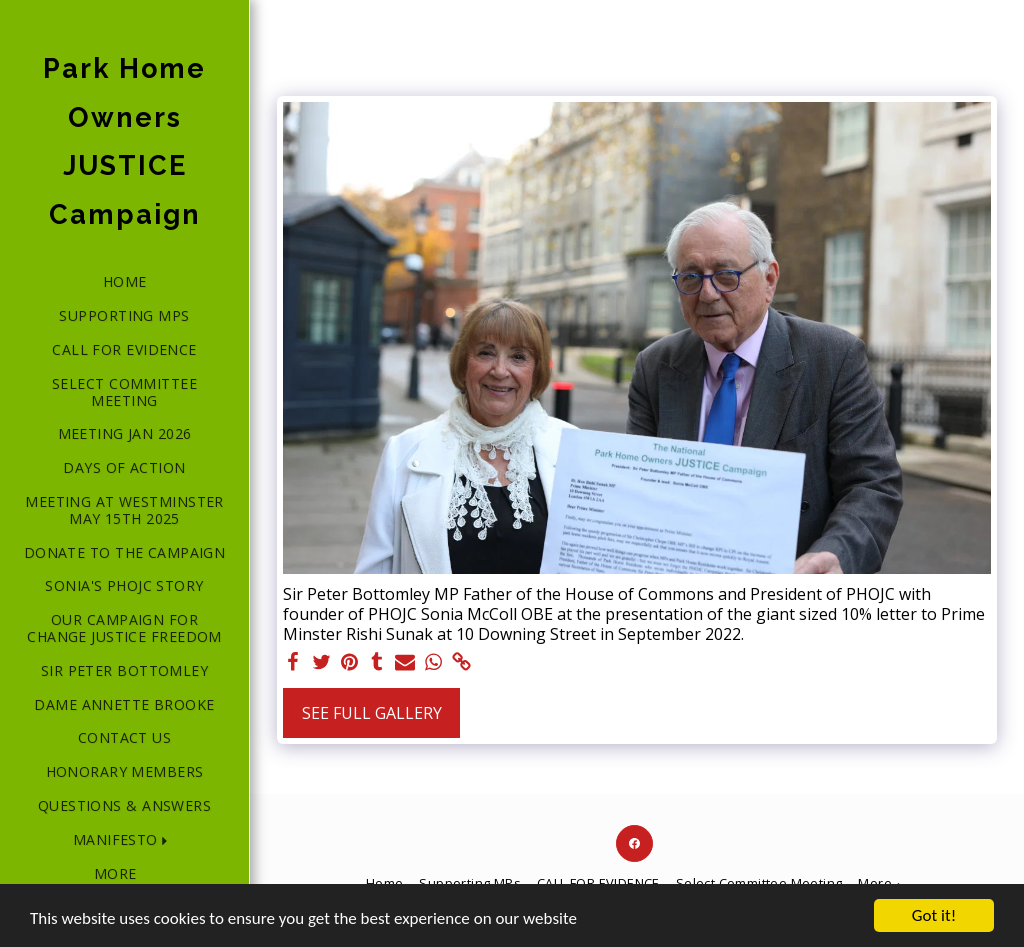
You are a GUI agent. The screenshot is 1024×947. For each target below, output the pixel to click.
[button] (124, 840)
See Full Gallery (372, 713)
